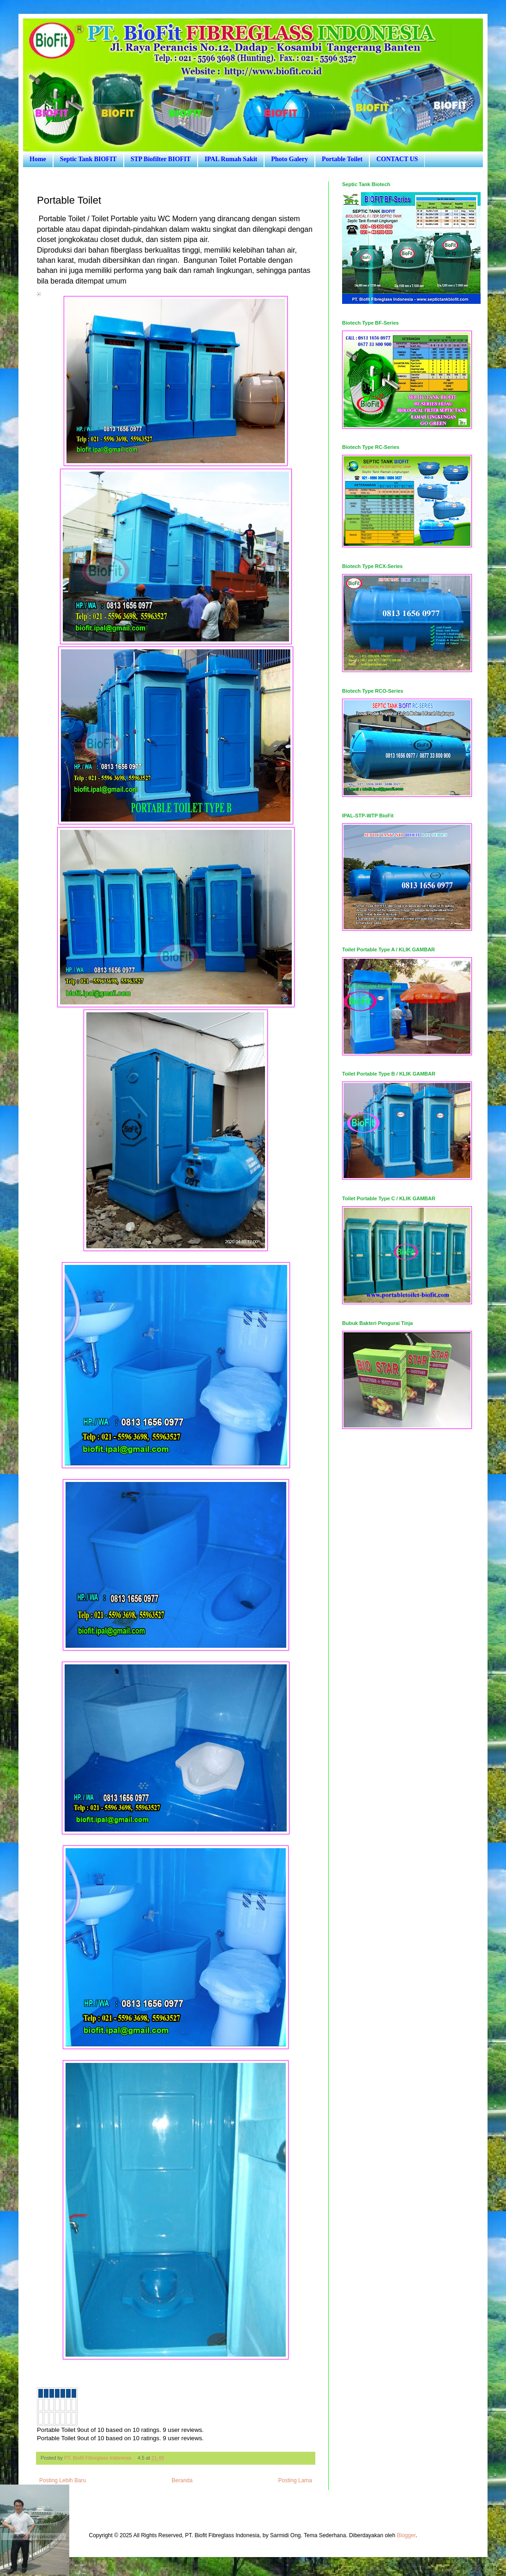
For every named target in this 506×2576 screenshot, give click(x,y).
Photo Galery (289, 159)
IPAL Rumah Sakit (231, 159)
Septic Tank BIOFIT (88, 159)
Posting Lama (295, 2480)
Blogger (406, 2535)
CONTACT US (397, 159)
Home (38, 159)
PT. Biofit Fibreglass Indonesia (98, 2458)
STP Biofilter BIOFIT (161, 159)
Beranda (182, 2480)
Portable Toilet (342, 159)
